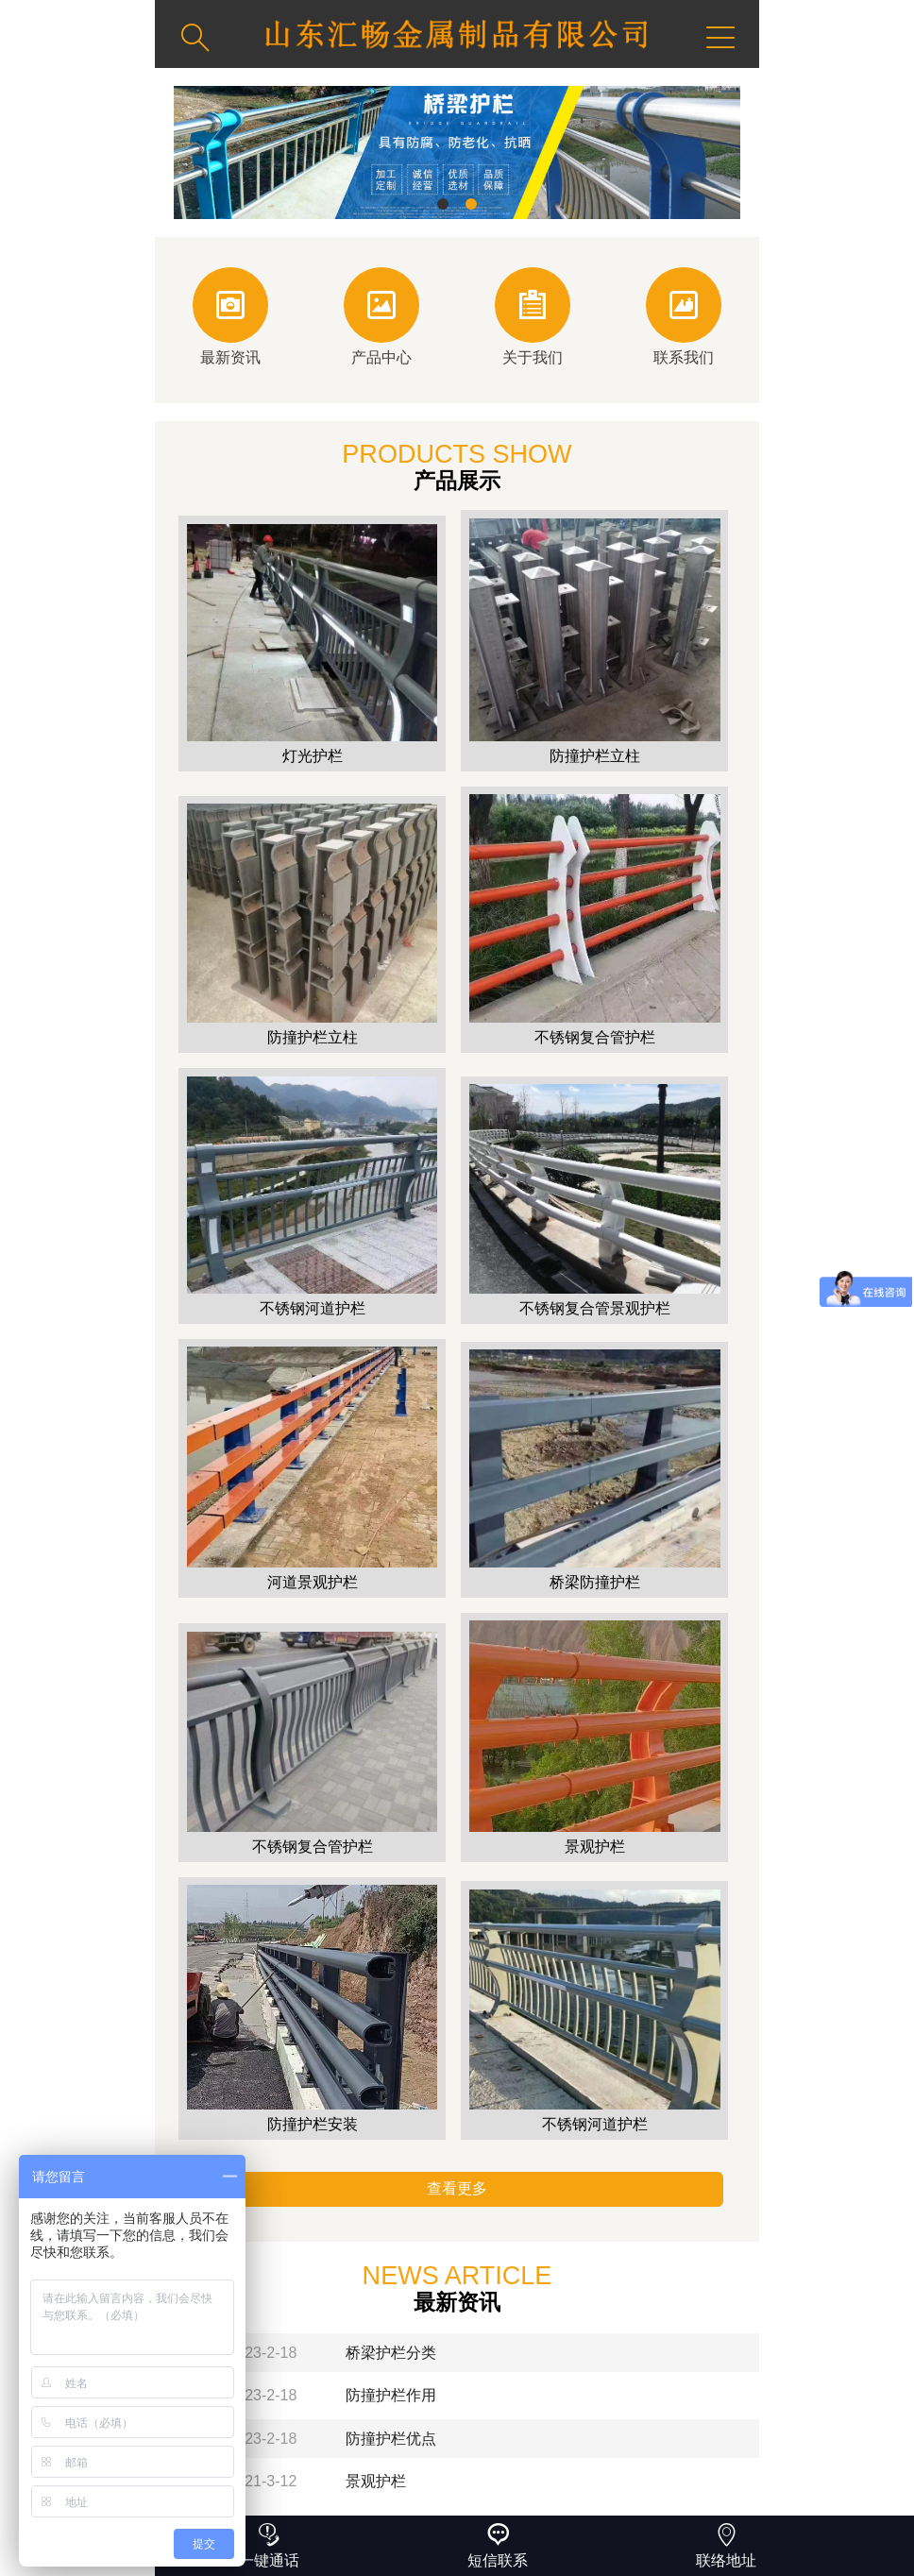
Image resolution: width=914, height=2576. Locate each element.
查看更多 (457, 2188)
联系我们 (683, 316)
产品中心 (381, 316)
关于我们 (532, 316)
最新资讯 (230, 316)
